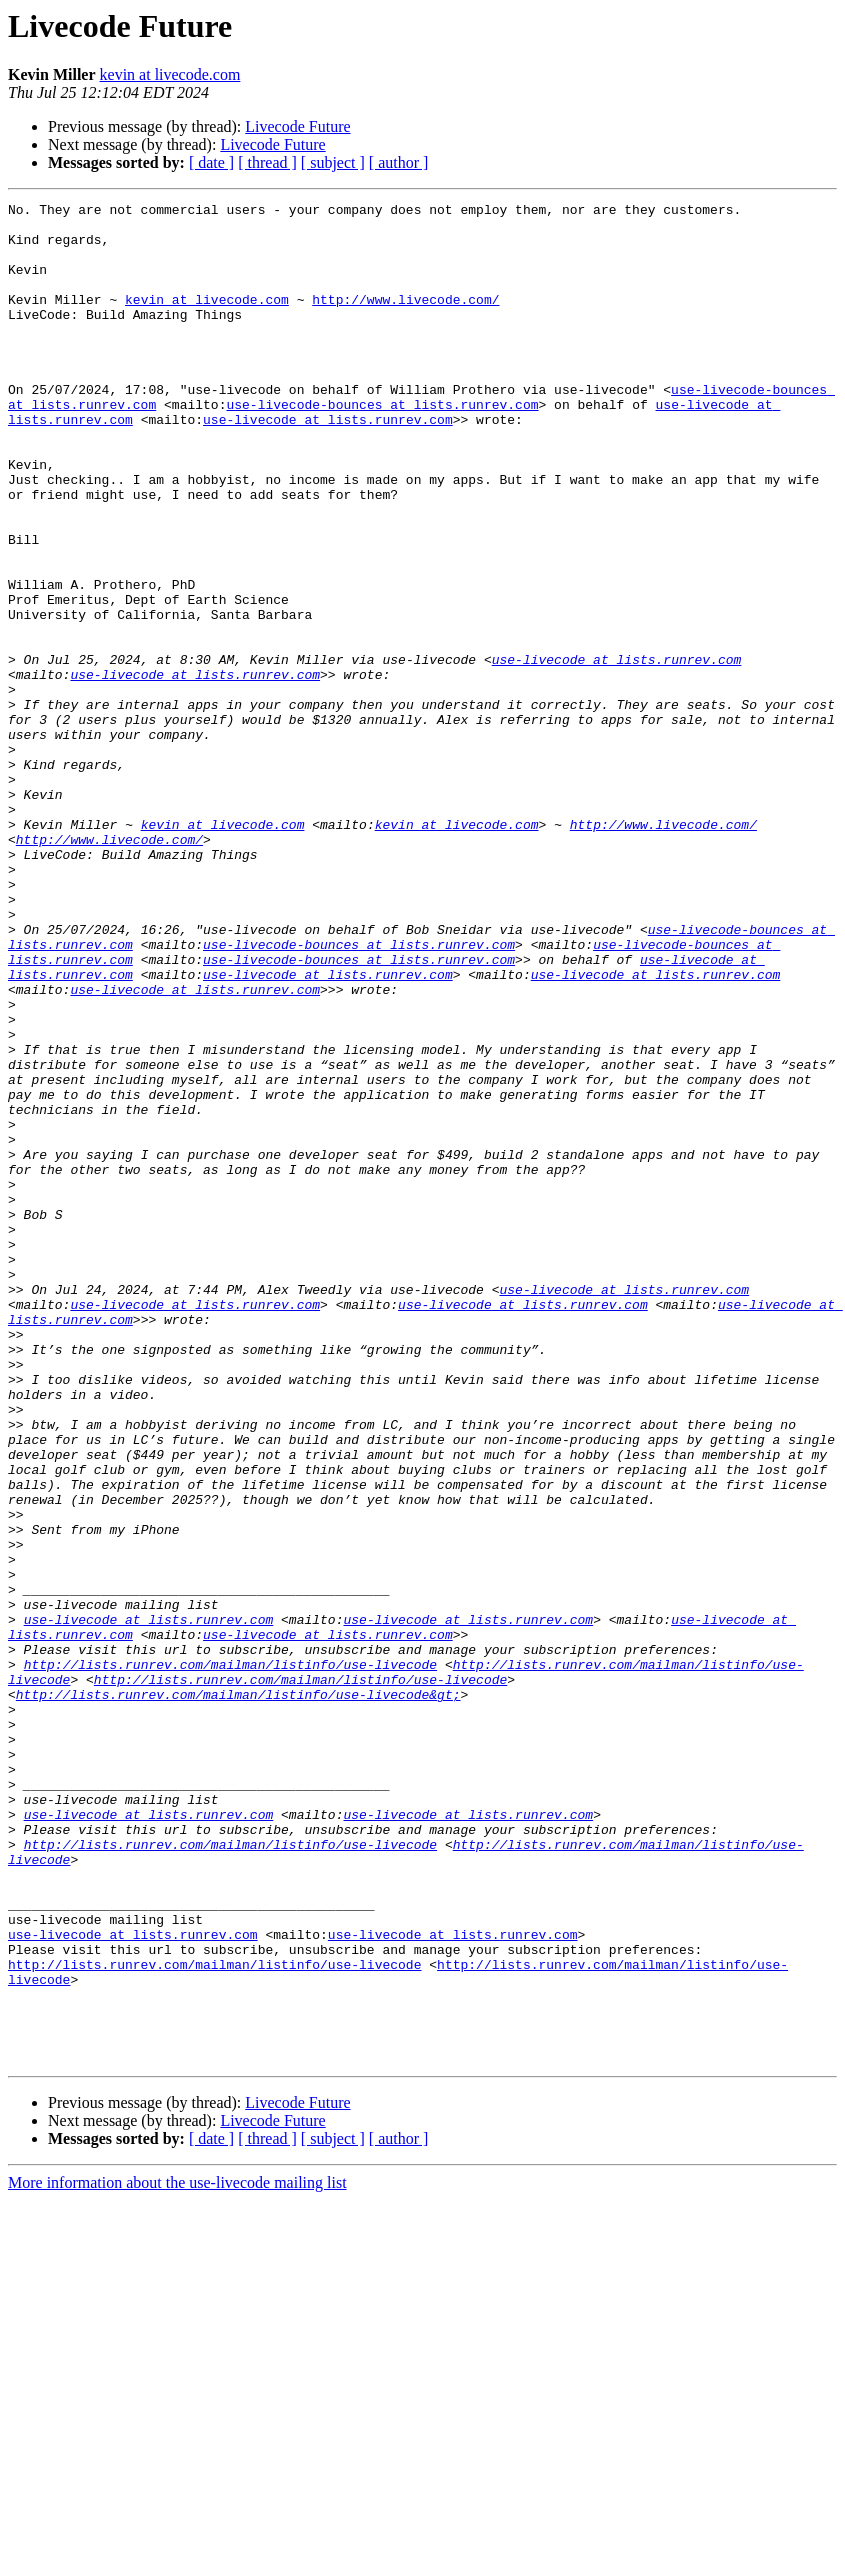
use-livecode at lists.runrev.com (328, 464)
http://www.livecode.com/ (405, 320)
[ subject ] (333, 162)
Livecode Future (297, 126)
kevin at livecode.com (170, 74)
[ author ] (399, 162)
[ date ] (211, 162)
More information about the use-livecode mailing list (177, 2554)
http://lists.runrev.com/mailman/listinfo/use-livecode (230, 1958)
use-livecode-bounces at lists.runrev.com (382, 446)
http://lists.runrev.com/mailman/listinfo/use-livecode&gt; (238, 1994)
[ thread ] (267, 162)
